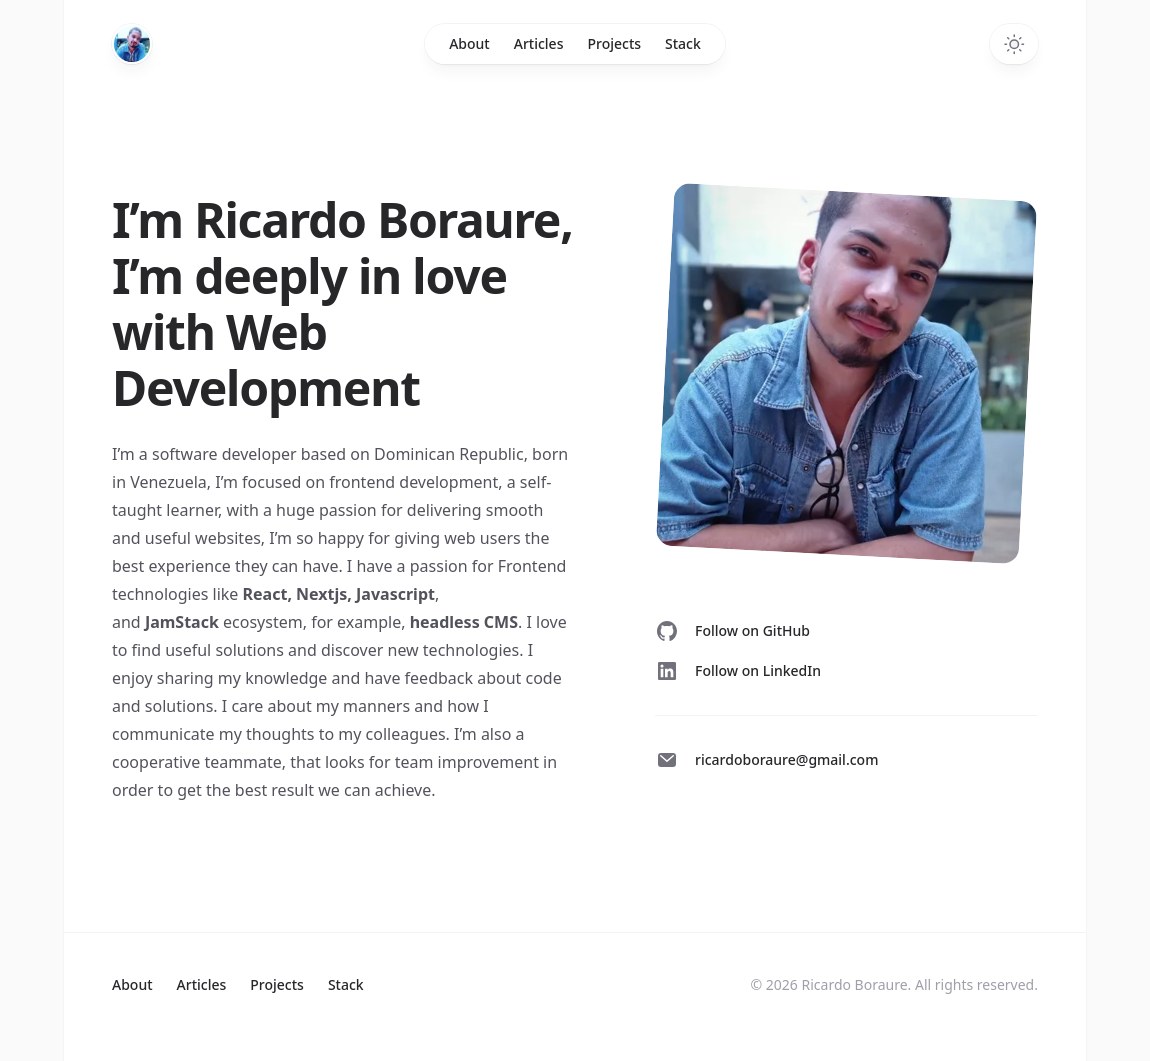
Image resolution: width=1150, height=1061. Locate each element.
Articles (539, 43)
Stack (683, 43)
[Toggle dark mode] (1014, 44)
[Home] (132, 44)
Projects (614, 43)
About (469, 43)
